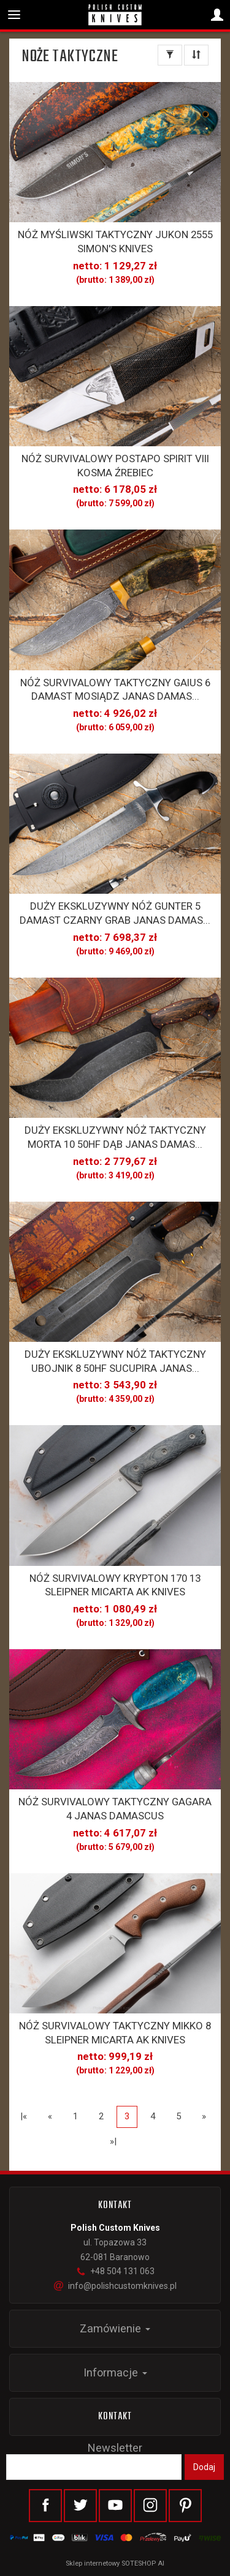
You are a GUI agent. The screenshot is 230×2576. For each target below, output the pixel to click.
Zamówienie (115, 2328)
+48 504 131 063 (115, 2271)
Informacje (115, 2372)
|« (23, 2116)
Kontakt (115, 2417)
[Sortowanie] (196, 55)
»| (113, 2141)
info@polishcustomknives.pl (115, 2286)
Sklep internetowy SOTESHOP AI (115, 2563)
